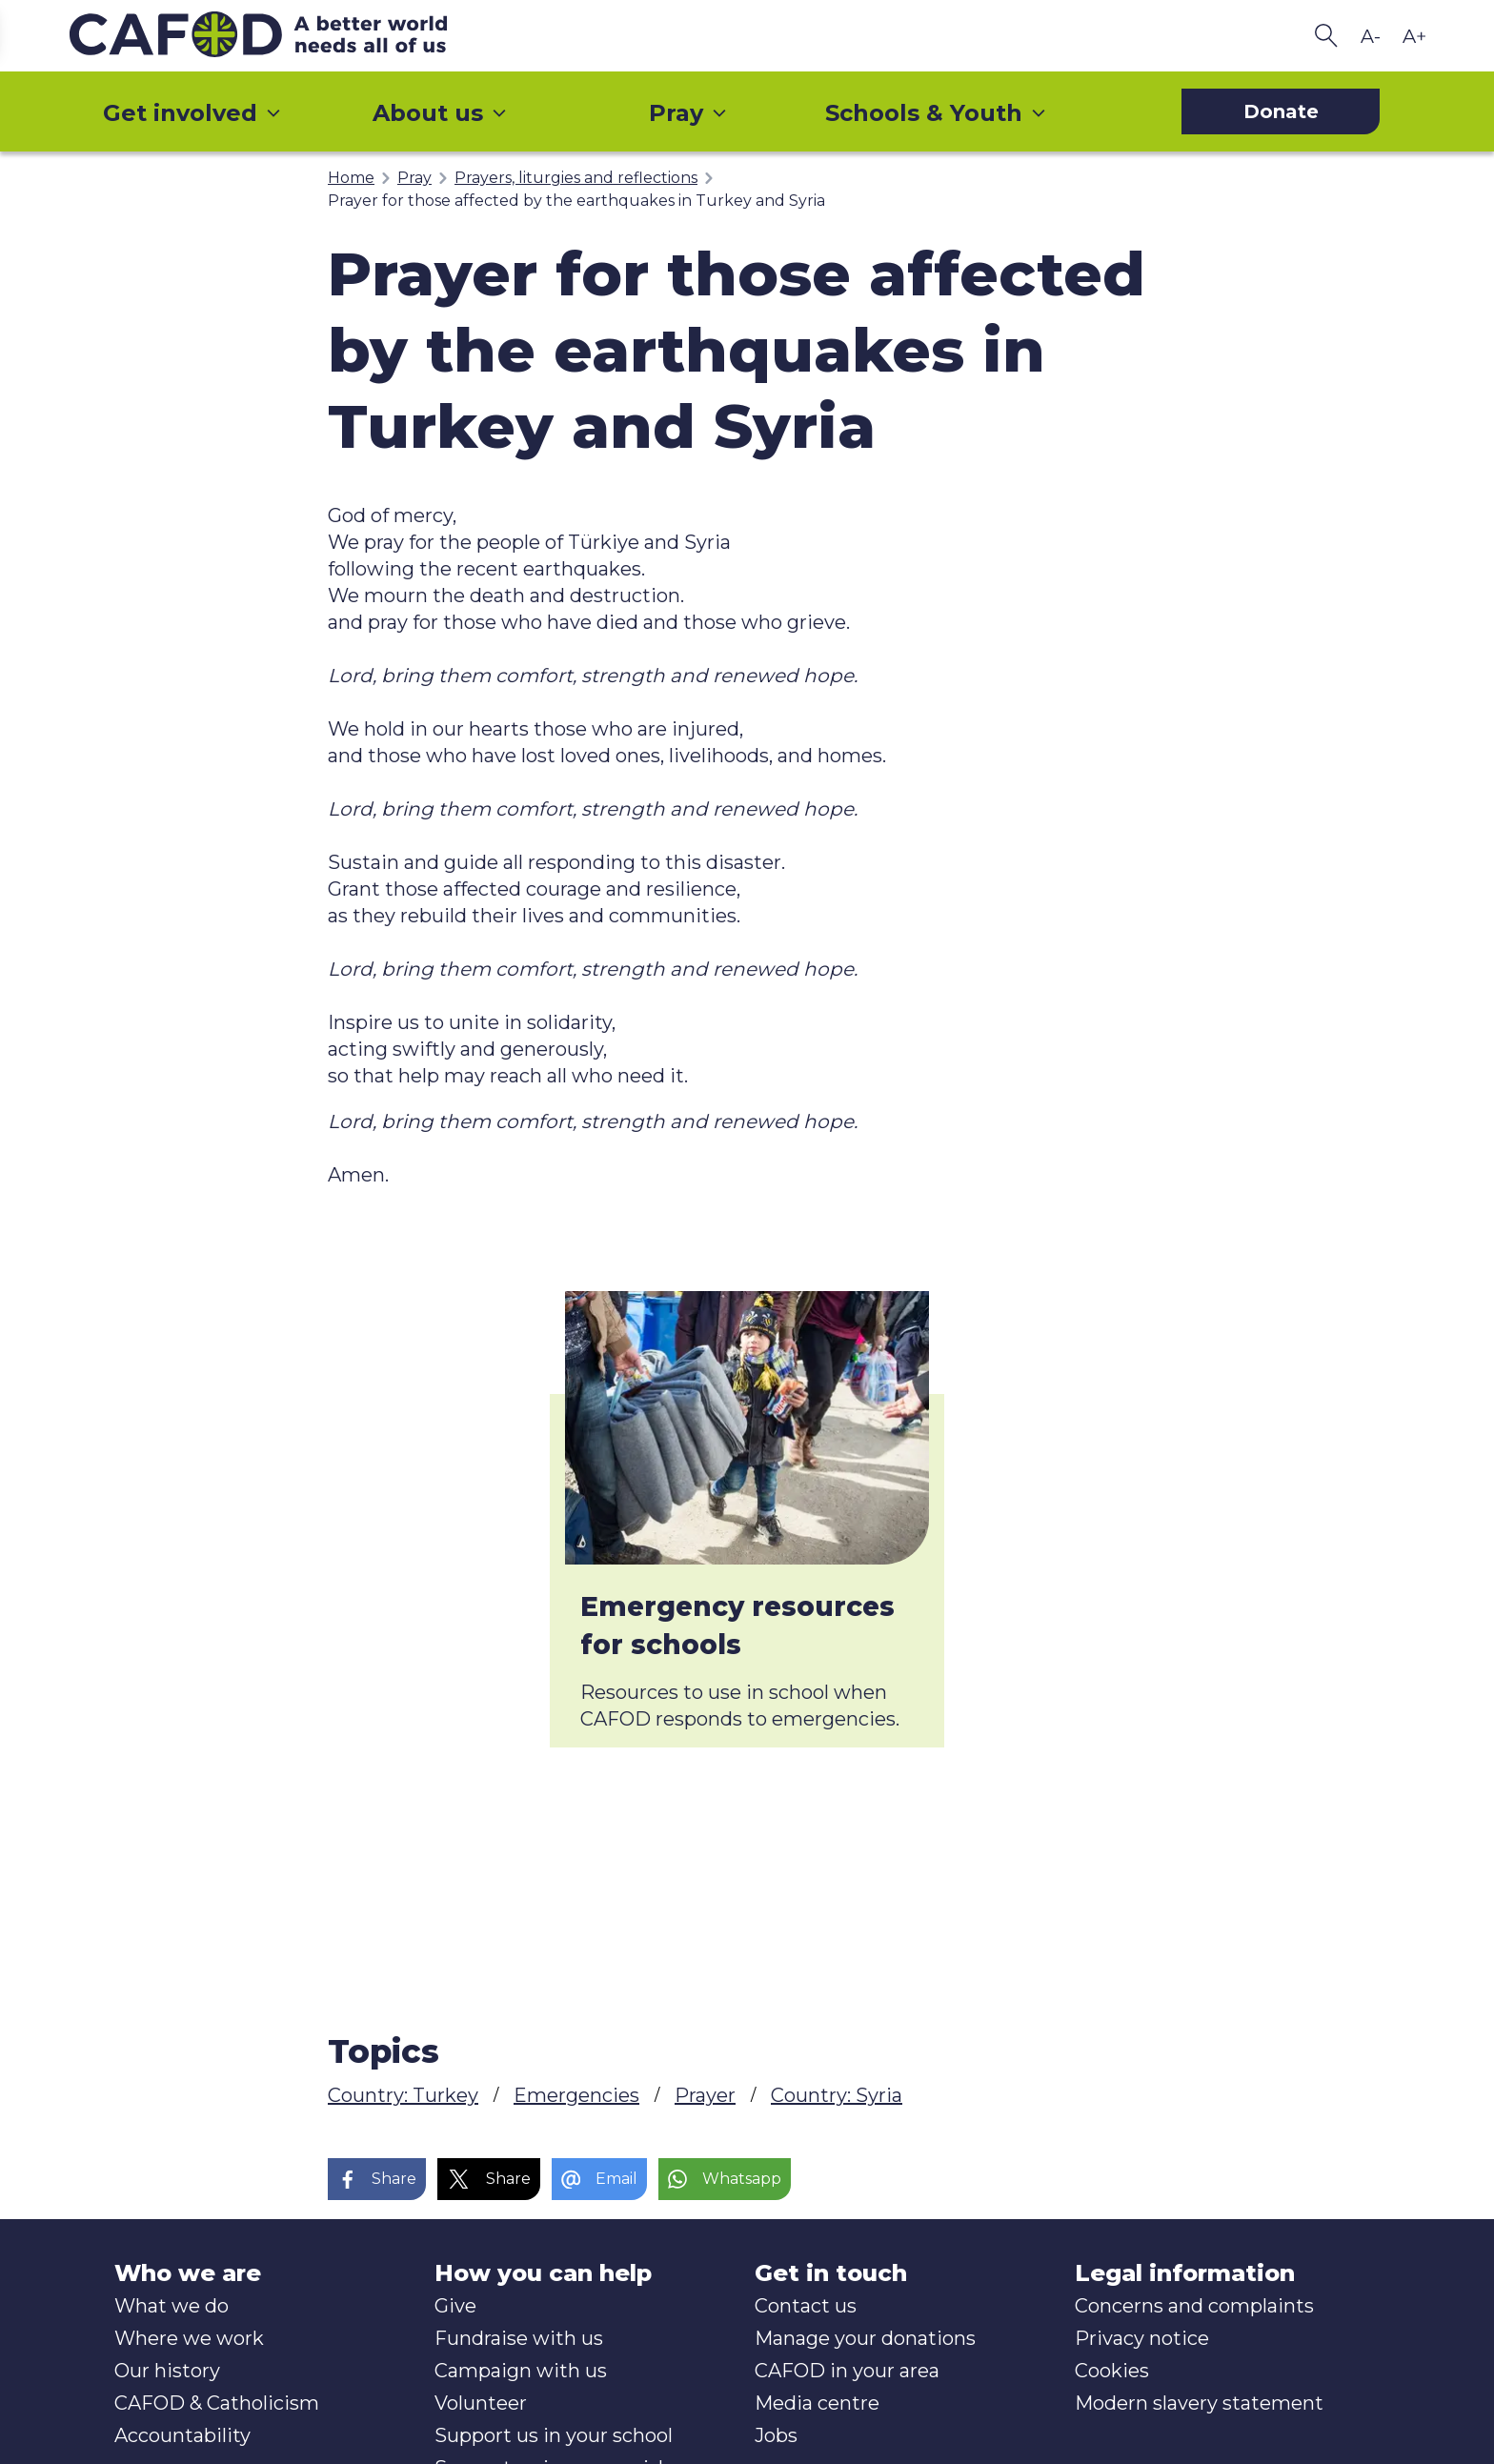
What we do (171, 2305)
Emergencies (576, 2095)
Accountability (182, 2435)
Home (351, 178)
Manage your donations (865, 2338)
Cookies (1112, 2370)
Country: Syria (836, 2095)
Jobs (776, 2435)
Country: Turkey (403, 2095)
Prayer (705, 2095)
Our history (167, 2370)
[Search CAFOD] (1326, 36)
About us (440, 113)
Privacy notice (1142, 2338)
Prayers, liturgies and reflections (575, 178)
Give (455, 2305)
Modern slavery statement (1199, 2403)
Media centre (817, 2403)
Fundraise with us (518, 2338)
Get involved (192, 113)
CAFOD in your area (847, 2370)
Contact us (806, 2305)
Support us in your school (553, 2435)
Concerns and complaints (1194, 2305)
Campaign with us (520, 2370)
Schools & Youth (936, 113)
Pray (688, 113)
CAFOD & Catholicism (216, 2403)
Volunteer (480, 2403)
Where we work (189, 2338)
